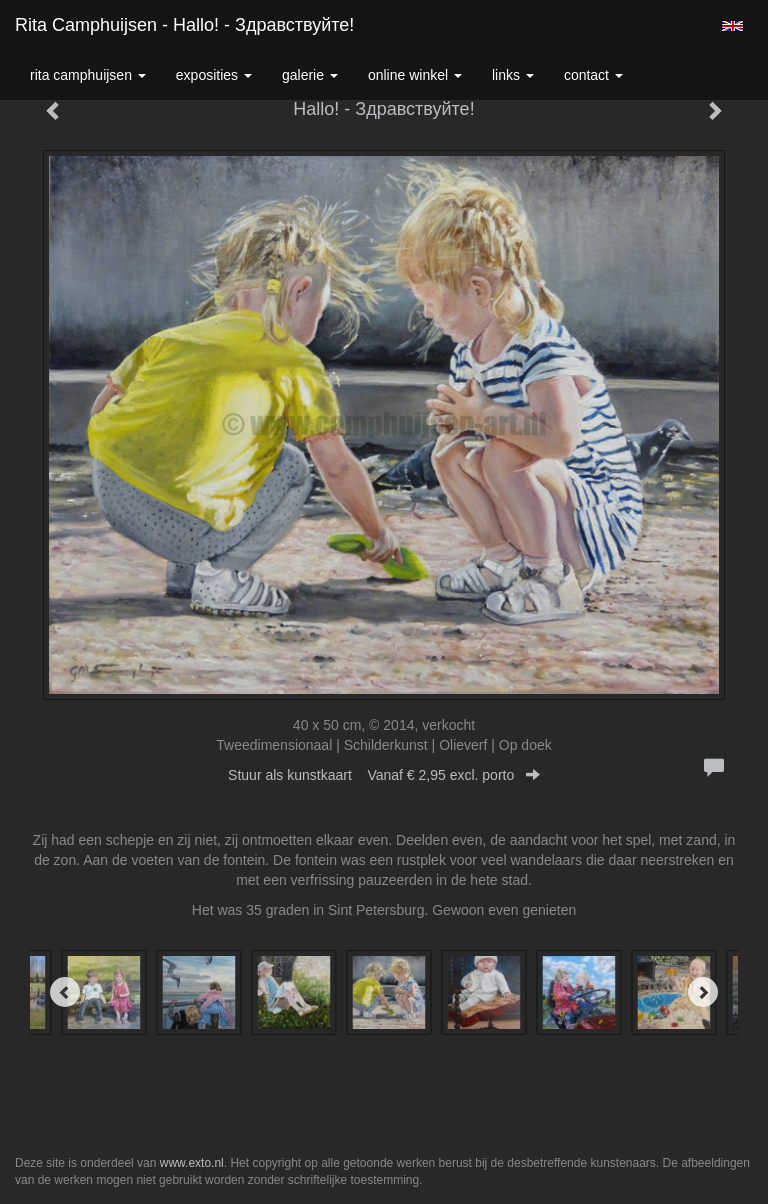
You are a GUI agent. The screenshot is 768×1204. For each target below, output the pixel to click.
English (732, 26)
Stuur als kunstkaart (384, 775)
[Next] (703, 992)
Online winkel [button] (415, 75)
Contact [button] (593, 75)
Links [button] (513, 75)
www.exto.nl (192, 1163)
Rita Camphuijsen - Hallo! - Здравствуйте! (184, 25)
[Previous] (65, 992)
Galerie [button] (310, 75)
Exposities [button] (214, 75)
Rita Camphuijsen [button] (88, 75)
